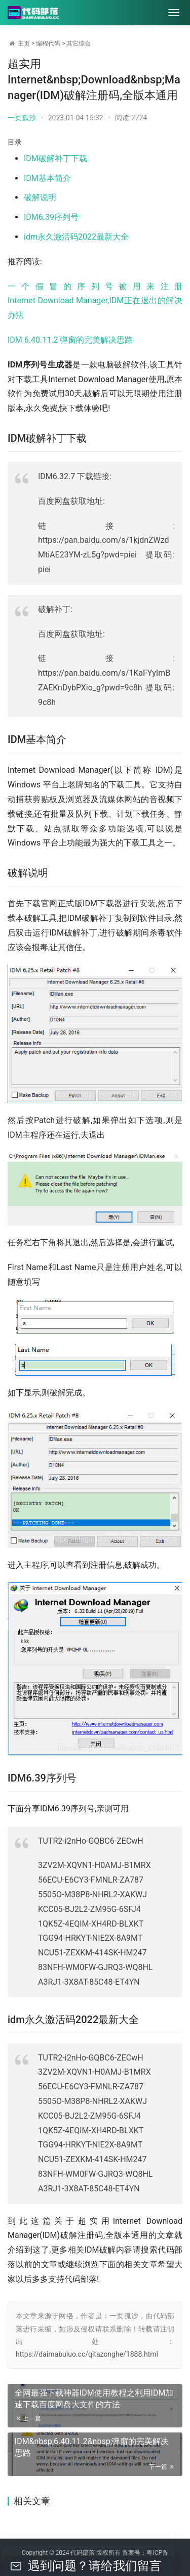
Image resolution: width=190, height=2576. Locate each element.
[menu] (174, 12)
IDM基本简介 (47, 178)
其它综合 (78, 43)
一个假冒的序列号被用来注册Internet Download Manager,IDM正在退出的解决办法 (95, 301)
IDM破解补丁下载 (55, 158)
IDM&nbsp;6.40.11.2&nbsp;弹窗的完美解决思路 (92, 2447)
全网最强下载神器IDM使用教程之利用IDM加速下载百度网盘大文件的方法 (94, 2398)
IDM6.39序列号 (51, 217)
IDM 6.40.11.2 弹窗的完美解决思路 (70, 340)
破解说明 (40, 197)
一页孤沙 (22, 118)
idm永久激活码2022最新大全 (76, 237)
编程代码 (48, 43)
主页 (24, 43)
